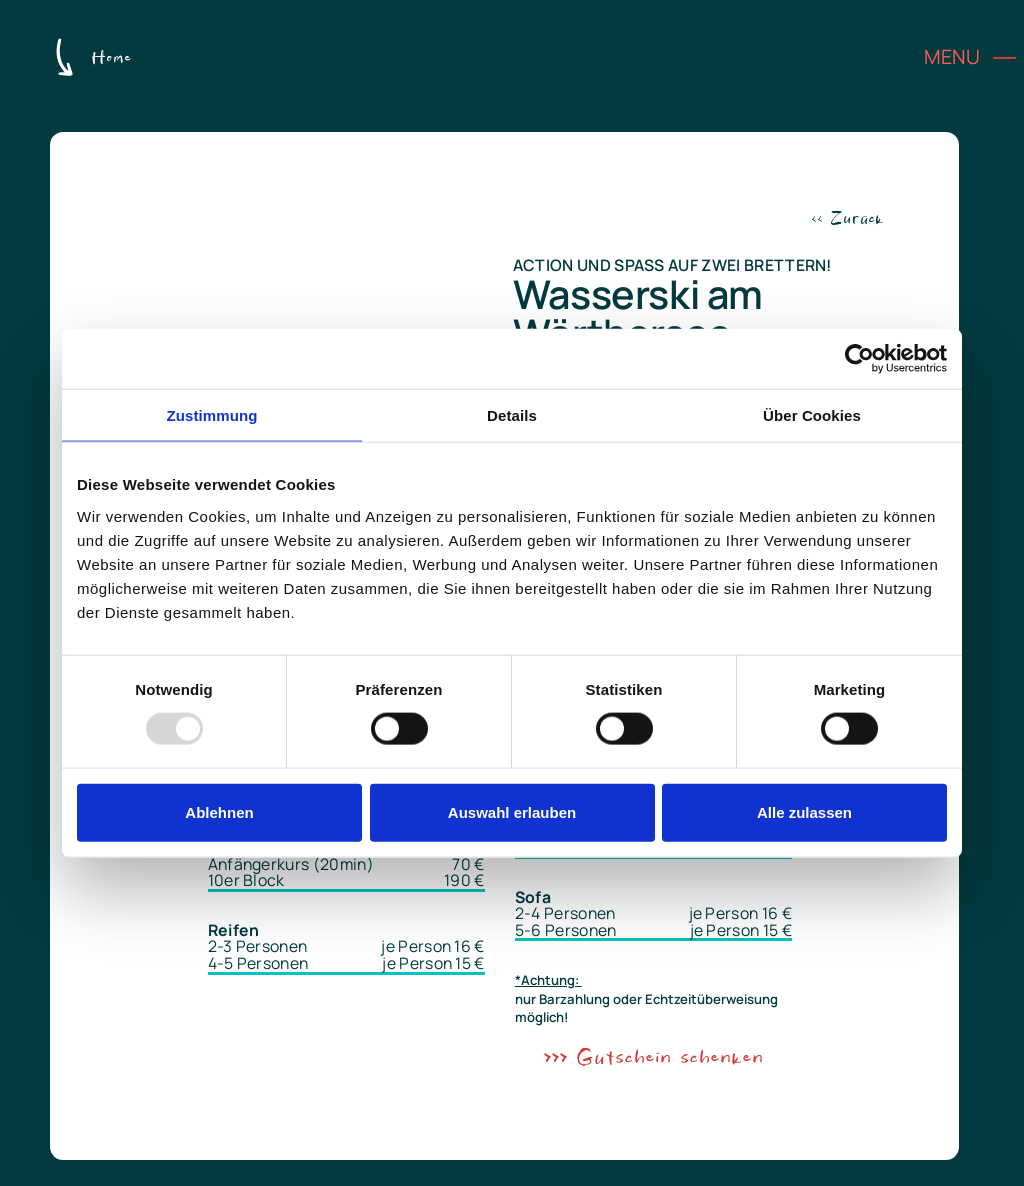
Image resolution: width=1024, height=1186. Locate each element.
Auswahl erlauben (512, 811)
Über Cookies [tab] (812, 415)
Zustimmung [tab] (212, 415)
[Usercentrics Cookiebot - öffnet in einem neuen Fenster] (859, 359)
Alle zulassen (804, 811)
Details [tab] (512, 415)
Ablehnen (219, 811)
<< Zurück (847, 219)
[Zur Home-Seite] (91, 59)
